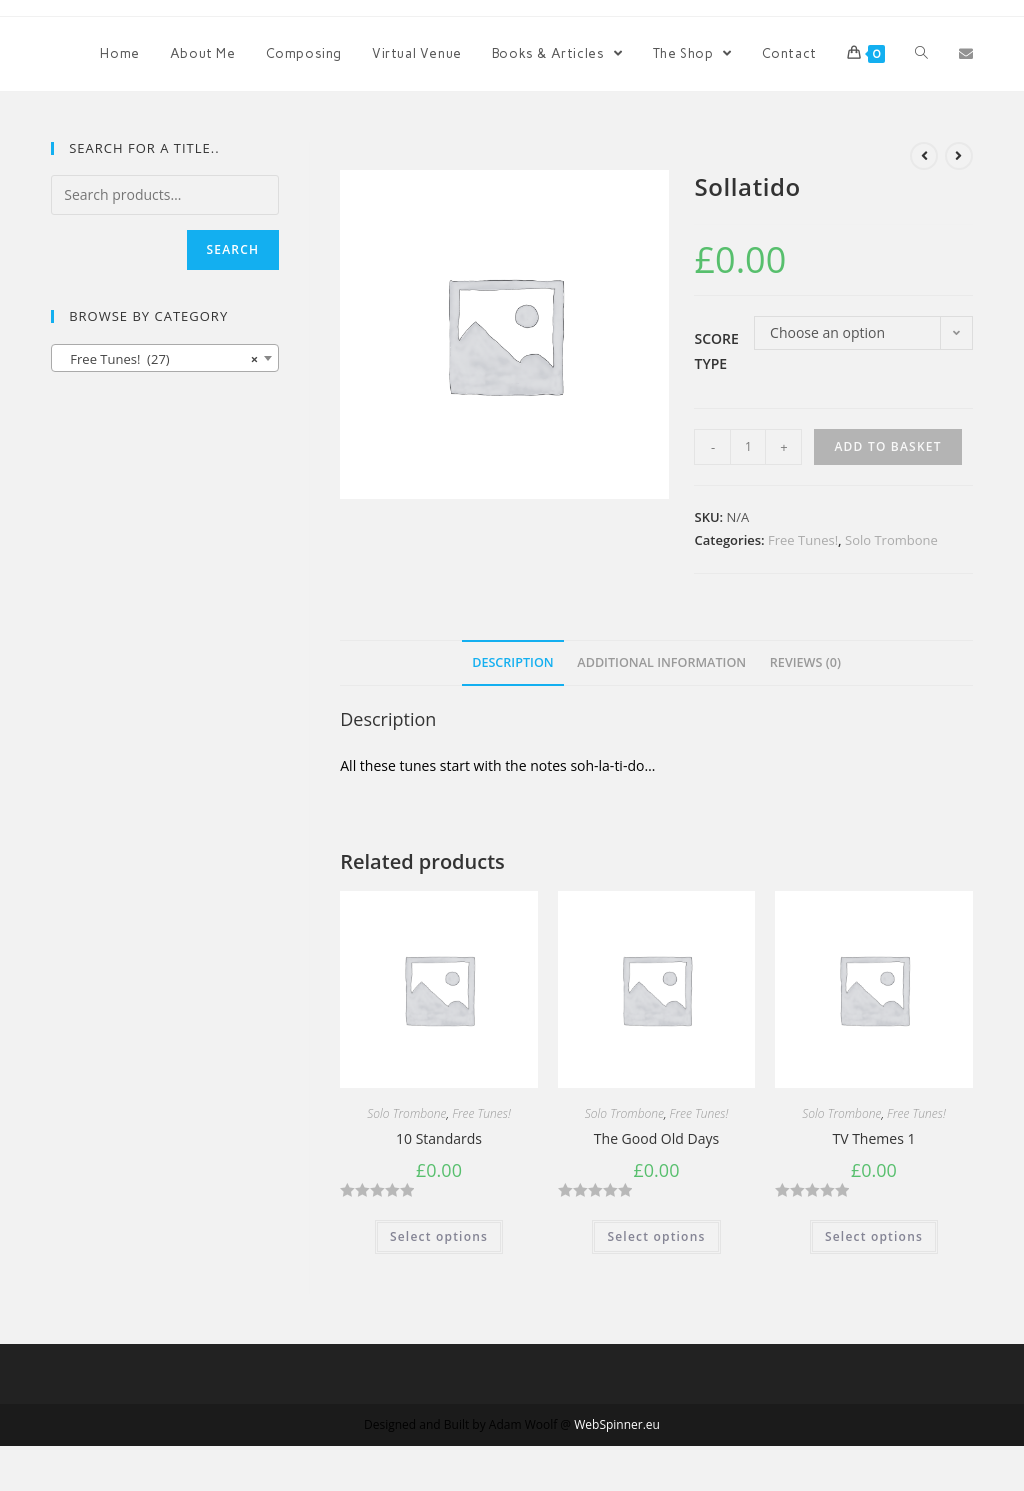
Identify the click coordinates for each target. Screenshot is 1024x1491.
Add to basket (887, 446)
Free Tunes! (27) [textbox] (159, 359)
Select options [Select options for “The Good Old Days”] (656, 1236)
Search (233, 249)
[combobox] (165, 358)
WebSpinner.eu (617, 1424)
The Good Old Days (656, 1138)
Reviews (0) (805, 662)
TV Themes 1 (873, 1138)
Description (513, 662)
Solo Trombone (891, 540)
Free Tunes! (803, 540)
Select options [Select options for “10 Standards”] (439, 1236)
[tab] (513, 663)
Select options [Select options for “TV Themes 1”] (874, 1236)
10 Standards (439, 1138)
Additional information (661, 662)
